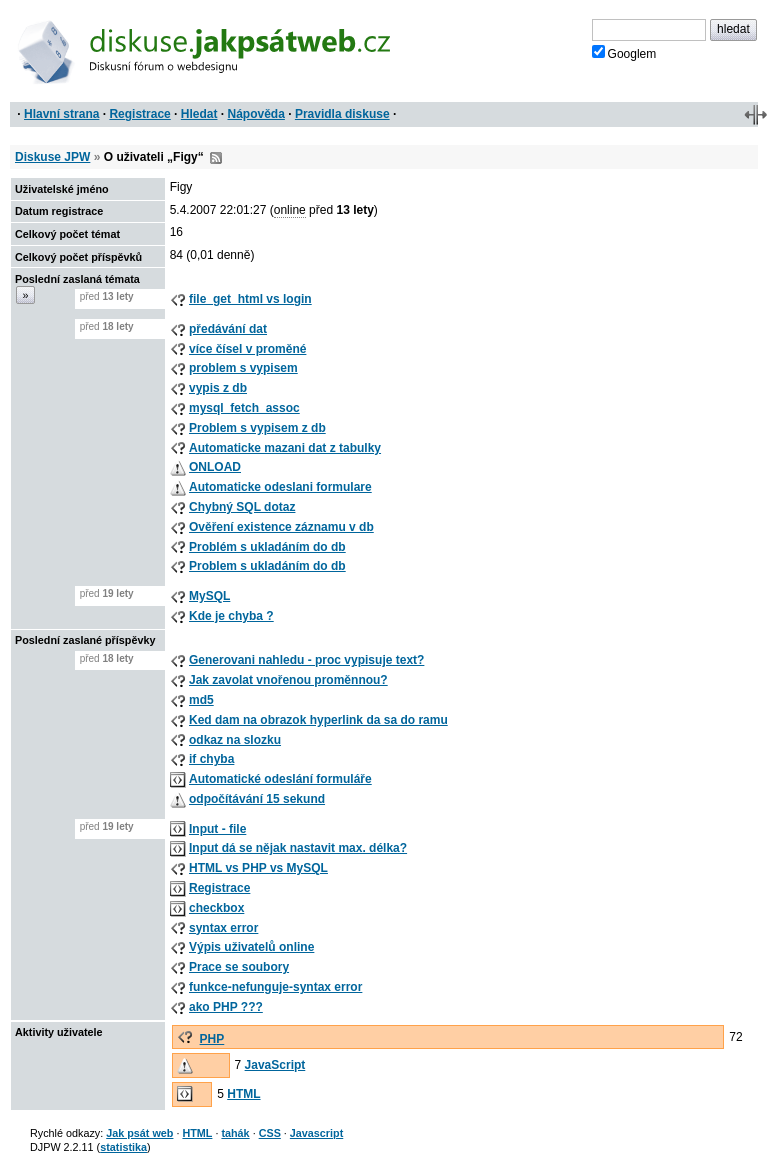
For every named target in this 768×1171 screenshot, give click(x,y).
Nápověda (256, 114)
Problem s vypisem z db (257, 428)
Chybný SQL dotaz (242, 507)
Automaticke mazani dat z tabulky (285, 448)
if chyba (211, 759)
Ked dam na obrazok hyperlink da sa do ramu (318, 720)
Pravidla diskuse (342, 114)
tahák (235, 1133)
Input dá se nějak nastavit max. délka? (298, 848)
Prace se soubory (239, 967)
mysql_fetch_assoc (244, 408)
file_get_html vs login (250, 299)
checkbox (216, 908)
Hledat (199, 114)
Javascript (316, 1133)
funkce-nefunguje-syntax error (275, 987)
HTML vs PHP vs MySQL (258, 868)
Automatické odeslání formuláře (280, 779)
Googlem (624, 53)
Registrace (139, 114)
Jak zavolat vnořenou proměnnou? (288, 680)
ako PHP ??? (226, 1007)
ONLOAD (215, 467)
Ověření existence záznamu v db (281, 527)
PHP (212, 1039)
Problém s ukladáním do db (267, 547)
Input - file (217, 829)
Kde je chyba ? (231, 616)
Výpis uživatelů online (251, 947)
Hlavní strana (61, 114)
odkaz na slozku (235, 740)
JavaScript (275, 1065)
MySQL (209, 596)
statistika (123, 1147)
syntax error (223, 928)
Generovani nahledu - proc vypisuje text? (306, 660)
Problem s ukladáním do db (267, 566)
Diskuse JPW (52, 157)
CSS (270, 1133)
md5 (201, 700)
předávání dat (228, 329)
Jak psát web (139, 1133)
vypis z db (218, 388)
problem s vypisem (243, 368)
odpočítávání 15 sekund (257, 799)
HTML (243, 1094)
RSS (216, 158)
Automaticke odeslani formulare (280, 487)
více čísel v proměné (247, 349)
